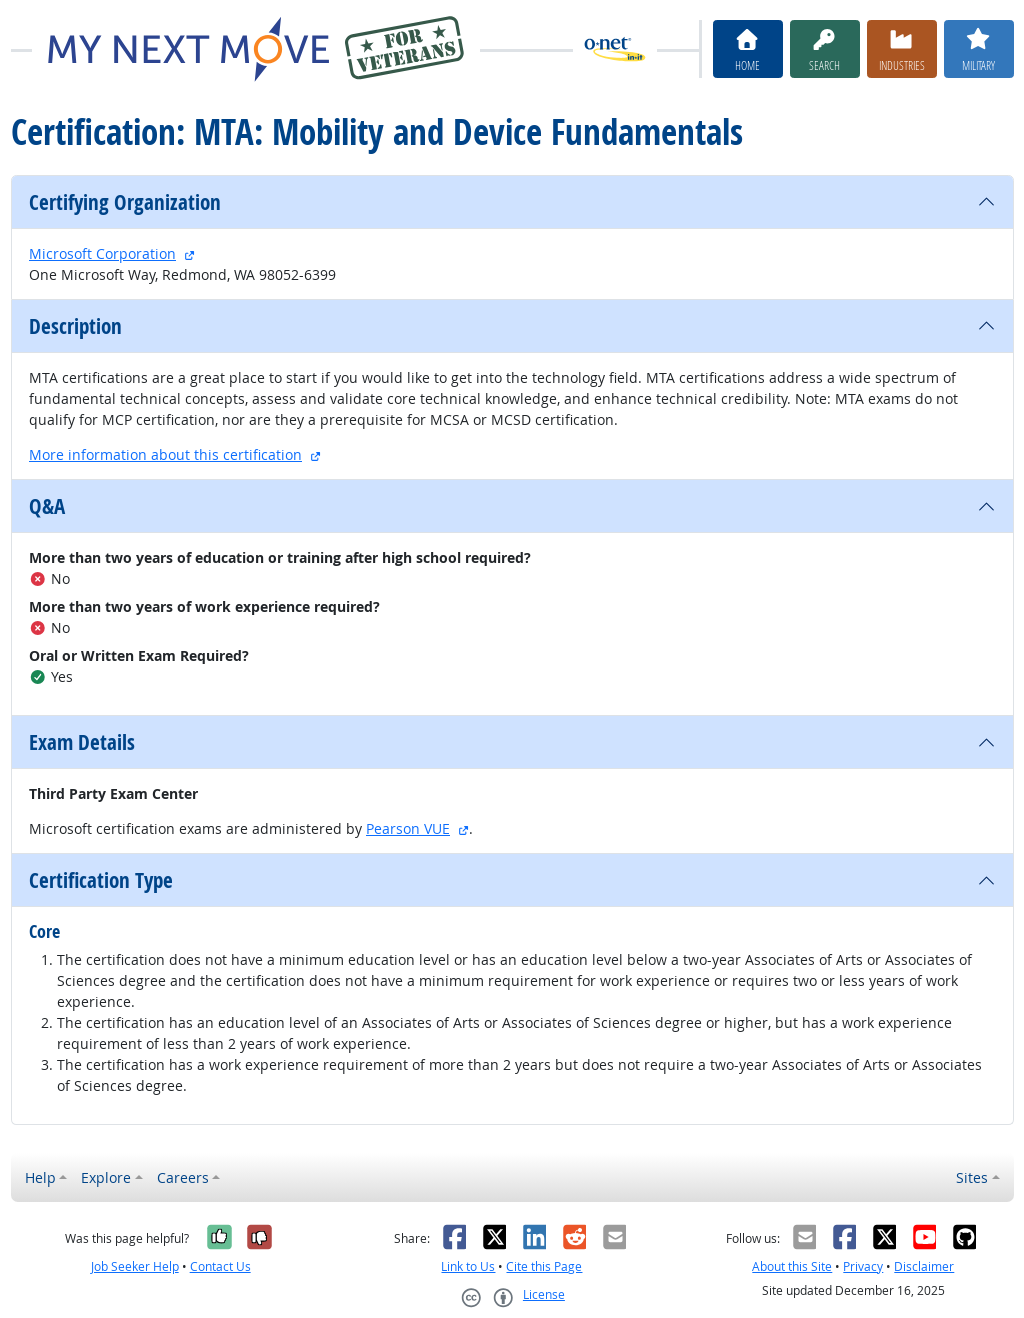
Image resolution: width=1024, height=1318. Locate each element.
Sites (972, 1177)
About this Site (792, 1266)
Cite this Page (544, 1266)
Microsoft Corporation (102, 253)
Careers (183, 1177)
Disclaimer (924, 1266)
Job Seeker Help (135, 1266)
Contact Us (220, 1266)
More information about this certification (165, 454)
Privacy (863, 1266)
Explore (106, 1177)
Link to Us (468, 1266)
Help (40, 1177)
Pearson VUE (408, 828)
